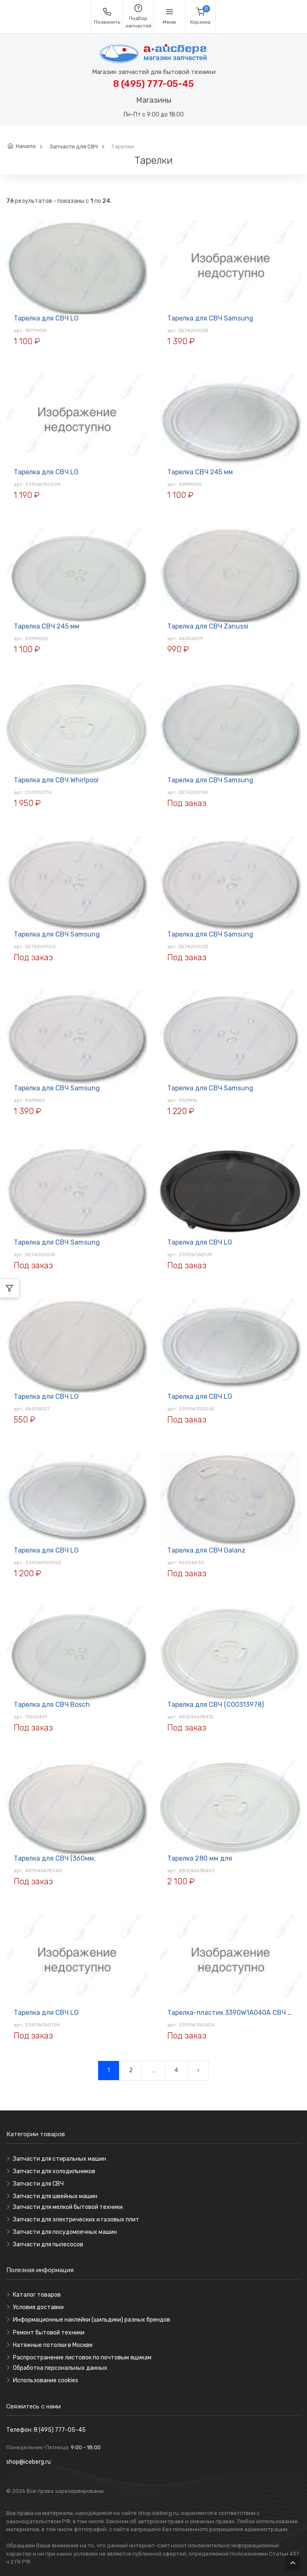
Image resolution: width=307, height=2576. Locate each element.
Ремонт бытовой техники (48, 2332)
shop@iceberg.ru (28, 2461)
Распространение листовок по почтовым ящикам (82, 2357)
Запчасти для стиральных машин (59, 2158)
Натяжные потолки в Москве (53, 2345)
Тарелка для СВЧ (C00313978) (215, 1704)
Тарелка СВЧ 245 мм (200, 472)
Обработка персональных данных (60, 2367)
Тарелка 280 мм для (199, 1858)
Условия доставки (38, 2307)
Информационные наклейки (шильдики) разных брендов (91, 2319)
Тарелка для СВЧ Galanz (206, 1550)
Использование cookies (45, 2380)
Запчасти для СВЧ (74, 146)
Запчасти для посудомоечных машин (65, 2232)
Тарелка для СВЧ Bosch (52, 1704)
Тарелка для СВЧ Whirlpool (56, 780)
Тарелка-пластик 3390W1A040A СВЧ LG (231, 2012)
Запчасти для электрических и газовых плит (76, 2219)
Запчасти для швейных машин (55, 2196)
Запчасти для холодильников (54, 2171)
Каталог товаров (37, 2294)
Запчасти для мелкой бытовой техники (68, 2207)
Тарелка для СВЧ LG (46, 318)
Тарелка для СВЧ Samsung (210, 318)
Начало (26, 146)
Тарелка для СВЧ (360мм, (55, 1858)
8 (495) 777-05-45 (153, 83)
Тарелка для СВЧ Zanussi (207, 626)
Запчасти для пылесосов (48, 2244)
